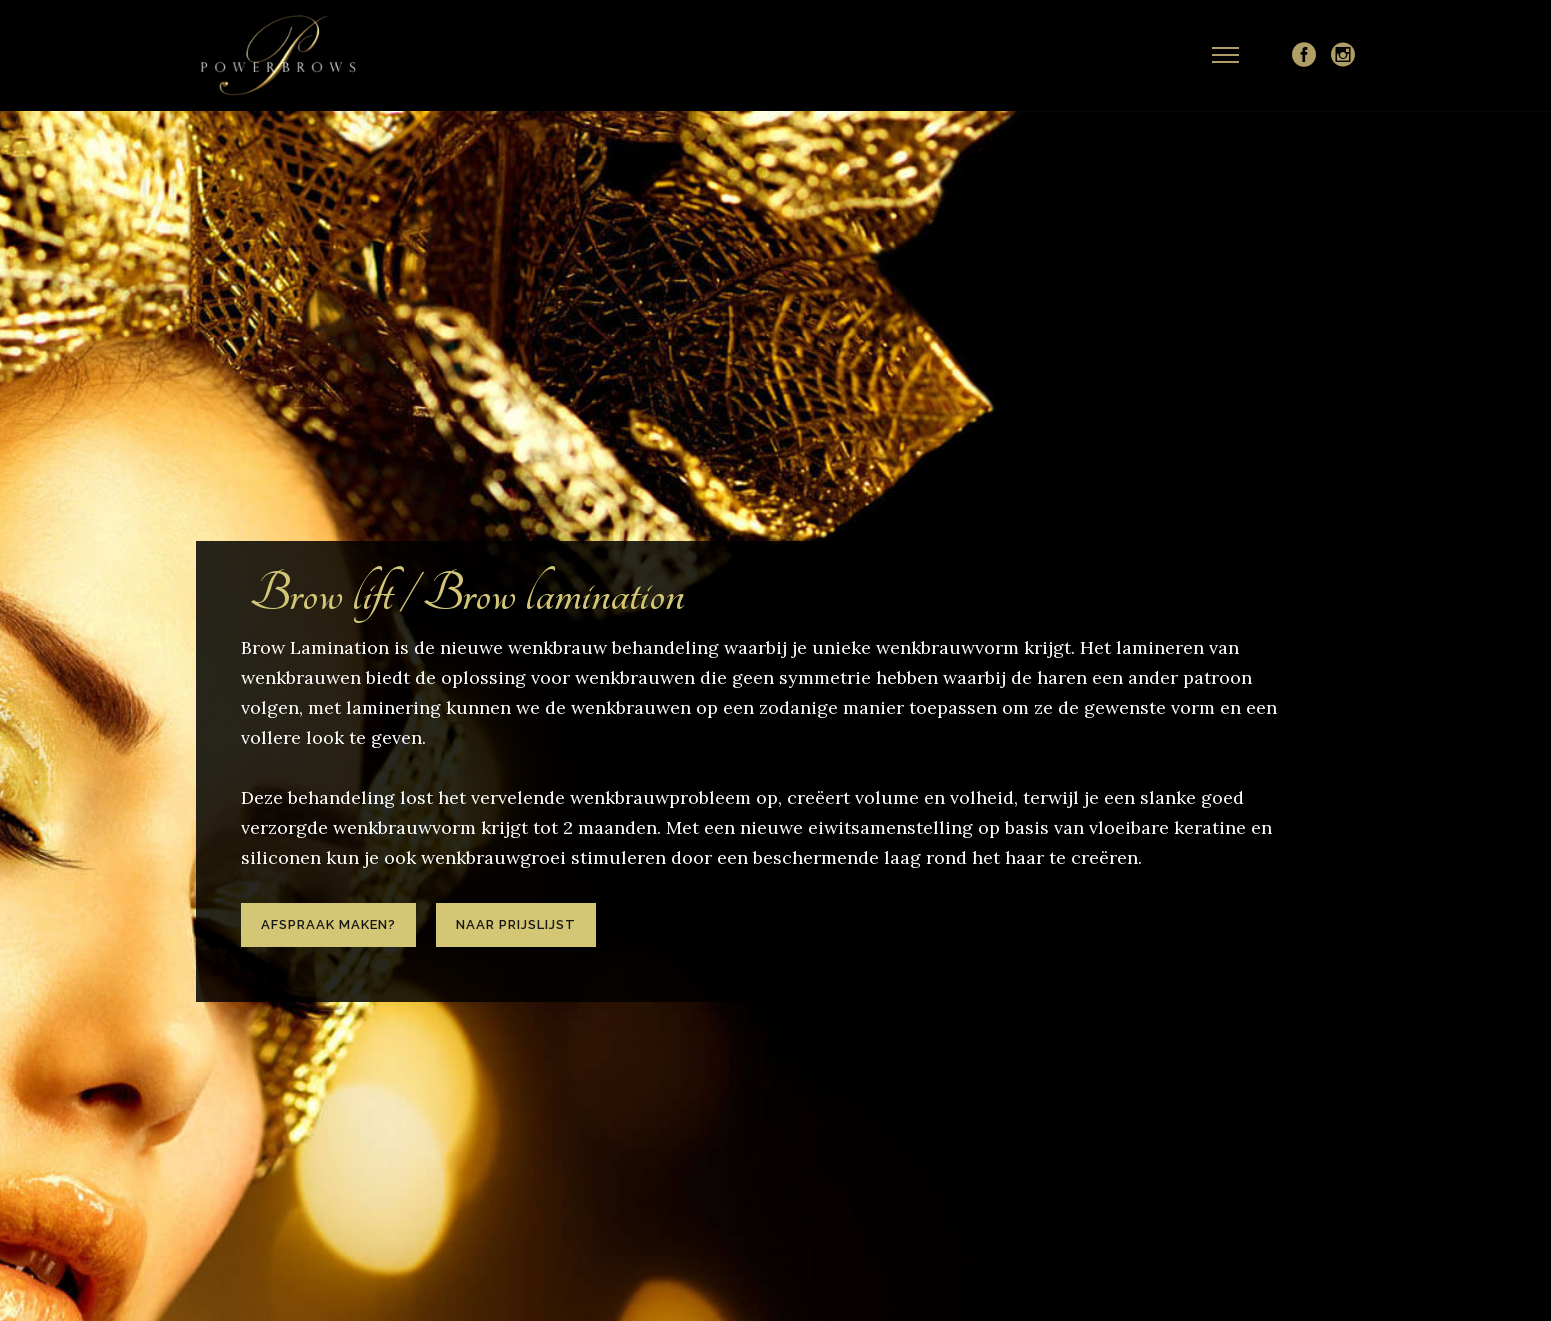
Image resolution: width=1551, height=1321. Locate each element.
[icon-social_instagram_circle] (1343, 55)
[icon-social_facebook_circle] (1304, 55)
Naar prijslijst (516, 924)
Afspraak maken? (328, 924)
